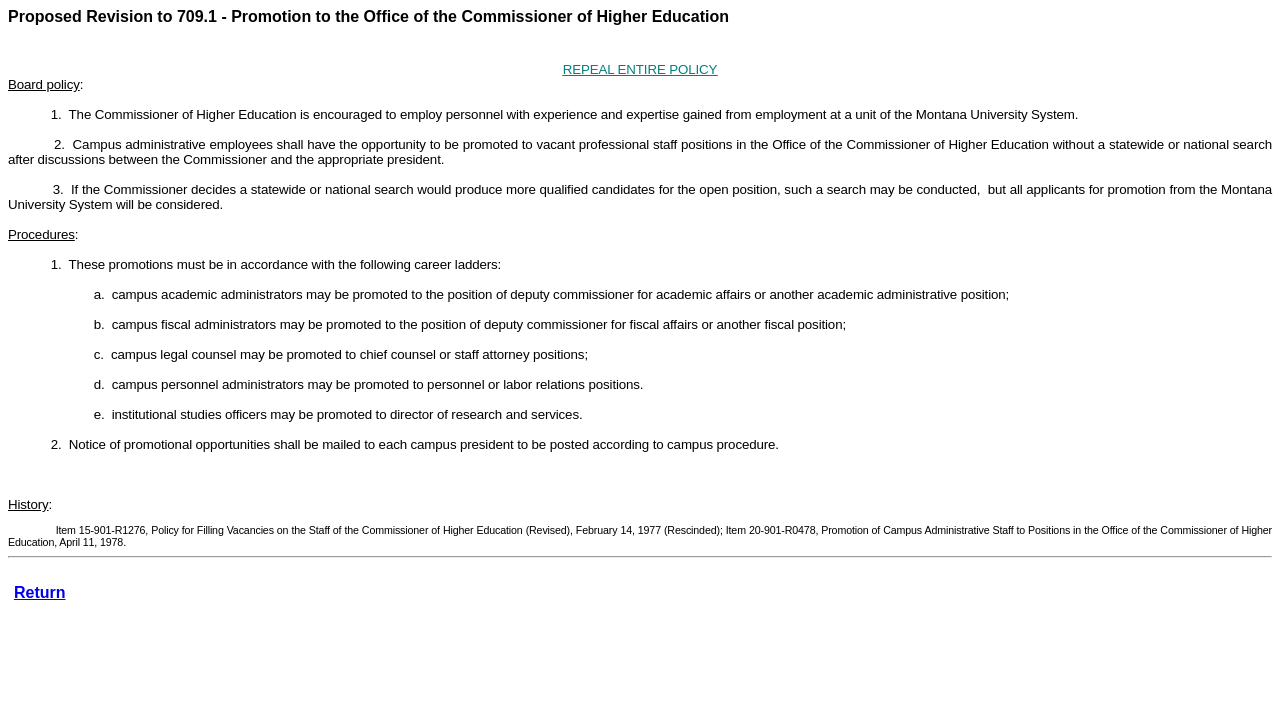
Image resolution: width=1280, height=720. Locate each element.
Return (40, 592)
